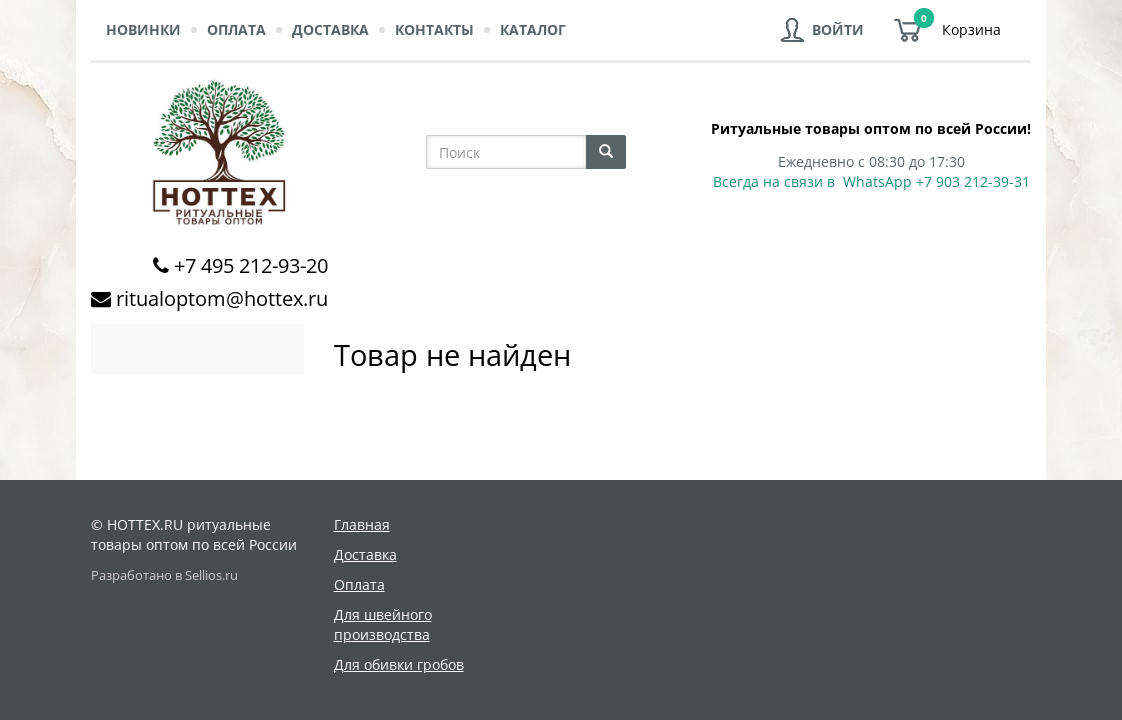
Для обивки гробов (399, 664)
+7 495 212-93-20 (251, 265)
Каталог (533, 29)
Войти (838, 29)
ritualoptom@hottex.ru (222, 298)
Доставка (330, 29)
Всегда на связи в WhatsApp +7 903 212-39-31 (871, 181)
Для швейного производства (383, 624)
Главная (362, 524)
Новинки (143, 29)
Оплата (236, 29)
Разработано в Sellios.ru (164, 575)
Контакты (434, 29)
